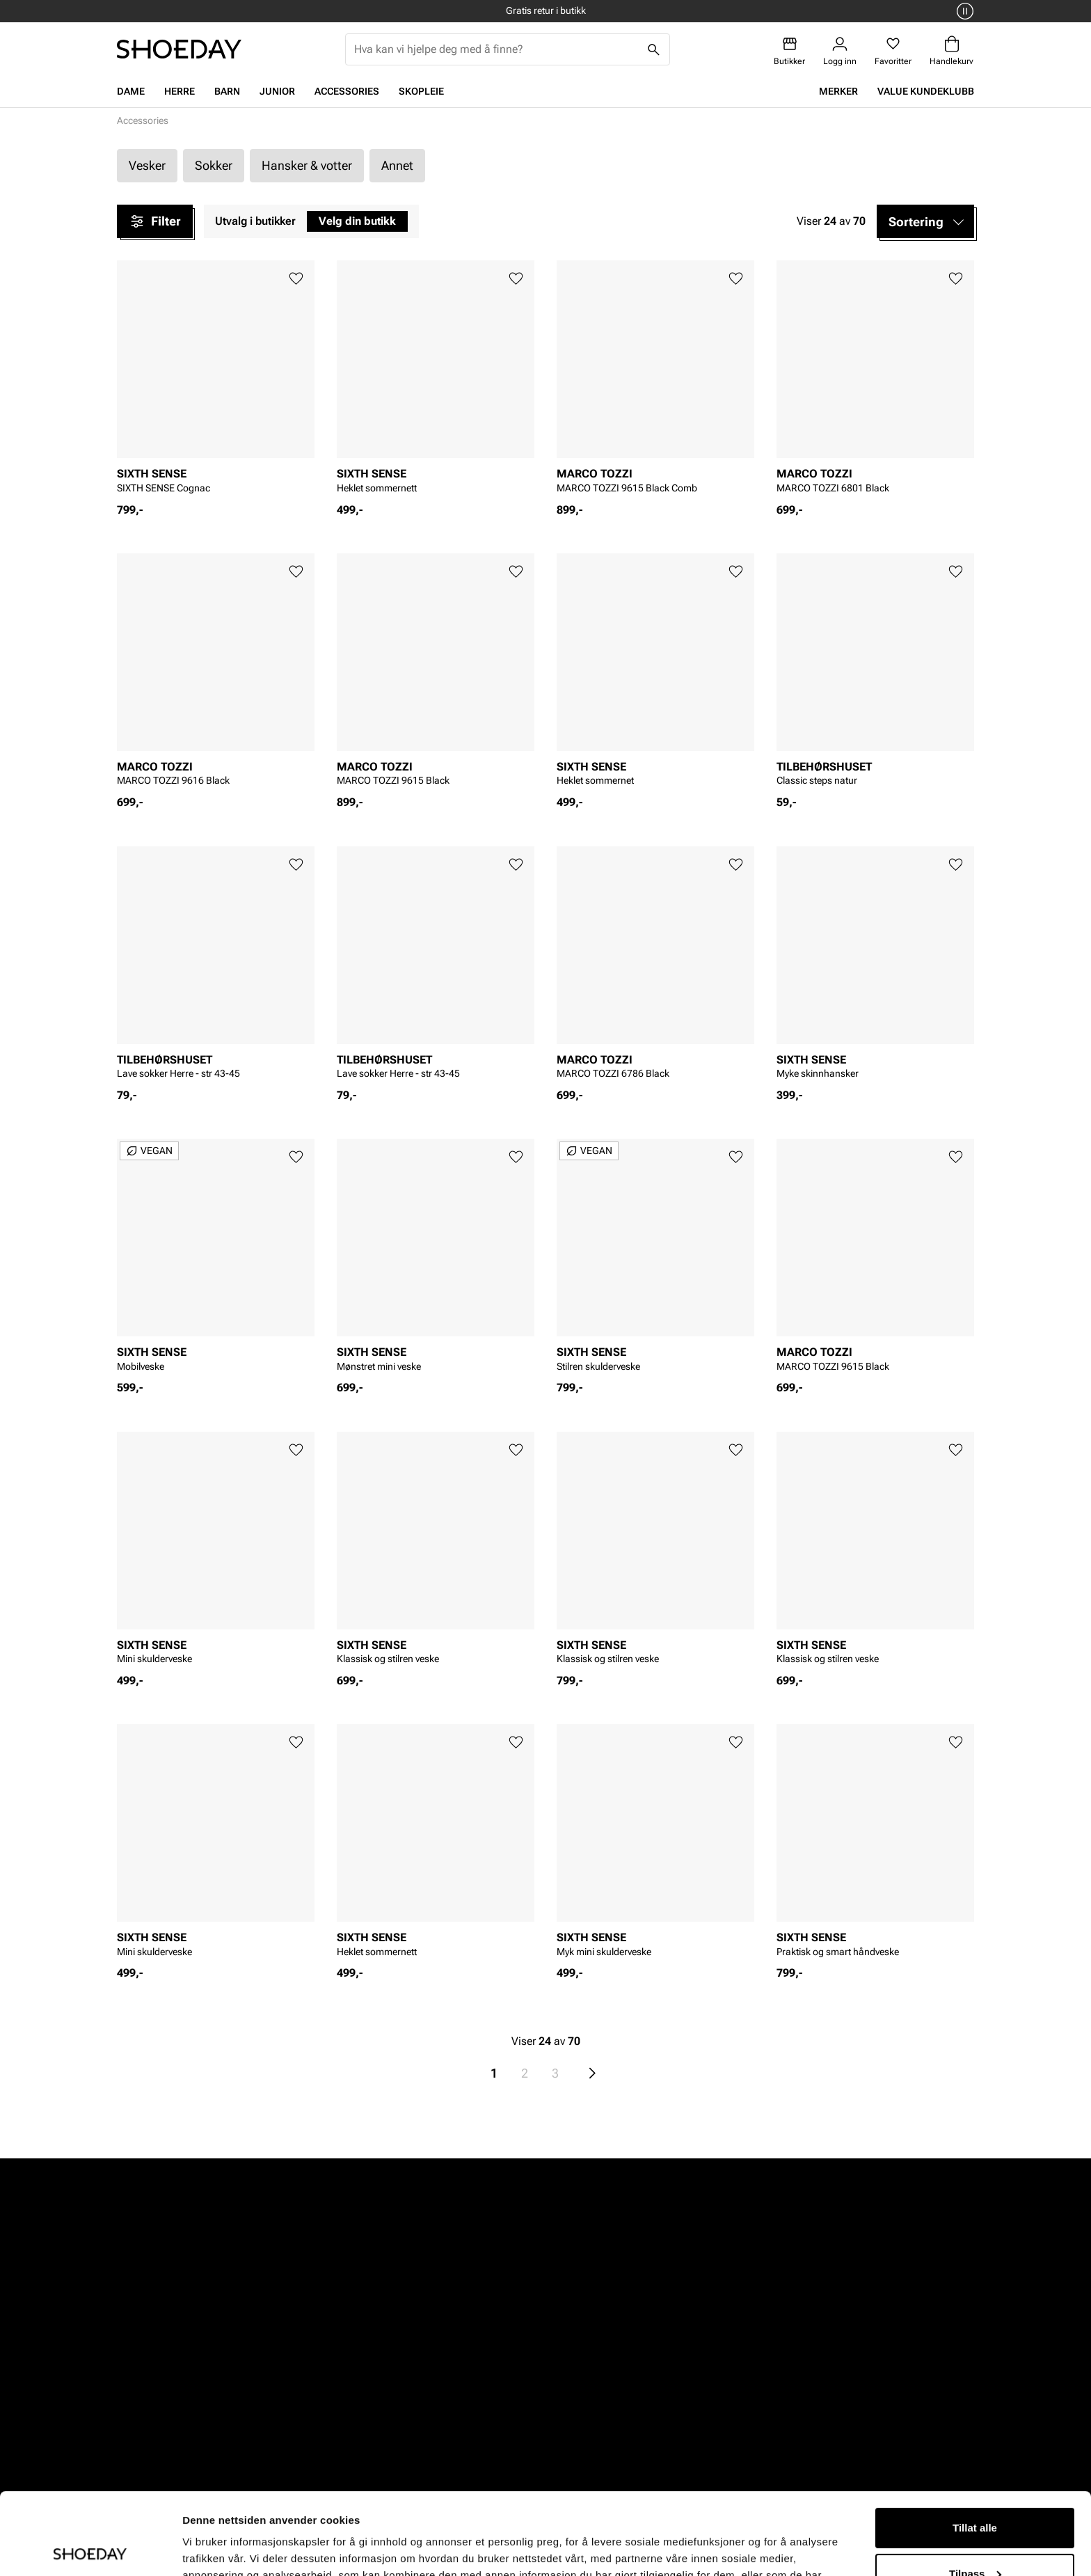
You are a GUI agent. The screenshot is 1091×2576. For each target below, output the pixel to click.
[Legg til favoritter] (296, 278)
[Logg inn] (839, 51)
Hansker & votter (307, 165)
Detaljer (201, 2548)
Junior (277, 91)
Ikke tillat (975, 2537)
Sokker (213, 165)
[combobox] (496, 49)
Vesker (147, 165)
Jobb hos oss (763, 2404)
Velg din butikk (357, 221)
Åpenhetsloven (606, 2404)
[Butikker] (789, 51)
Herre (179, 91)
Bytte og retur (442, 2380)
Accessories (346, 91)
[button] (925, 221)
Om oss (748, 2356)
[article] (215, 381)
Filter (155, 221)
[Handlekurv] (951, 51)
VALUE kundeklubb (925, 91)
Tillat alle (975, 2446)
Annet (397, 165)
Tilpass (975, 2491)
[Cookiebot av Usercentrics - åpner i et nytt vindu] (90, 2548)
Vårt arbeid (596, 2356)
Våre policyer (601, 2380)
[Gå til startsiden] (179, 49)
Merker (838, 91)
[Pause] (963, 11)
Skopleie (421, 91)
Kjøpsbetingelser (450, 2404)
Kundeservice (442, 2356)
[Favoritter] (893, 51)
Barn (227, 91)
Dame (131, 91)
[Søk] (654, 49)
